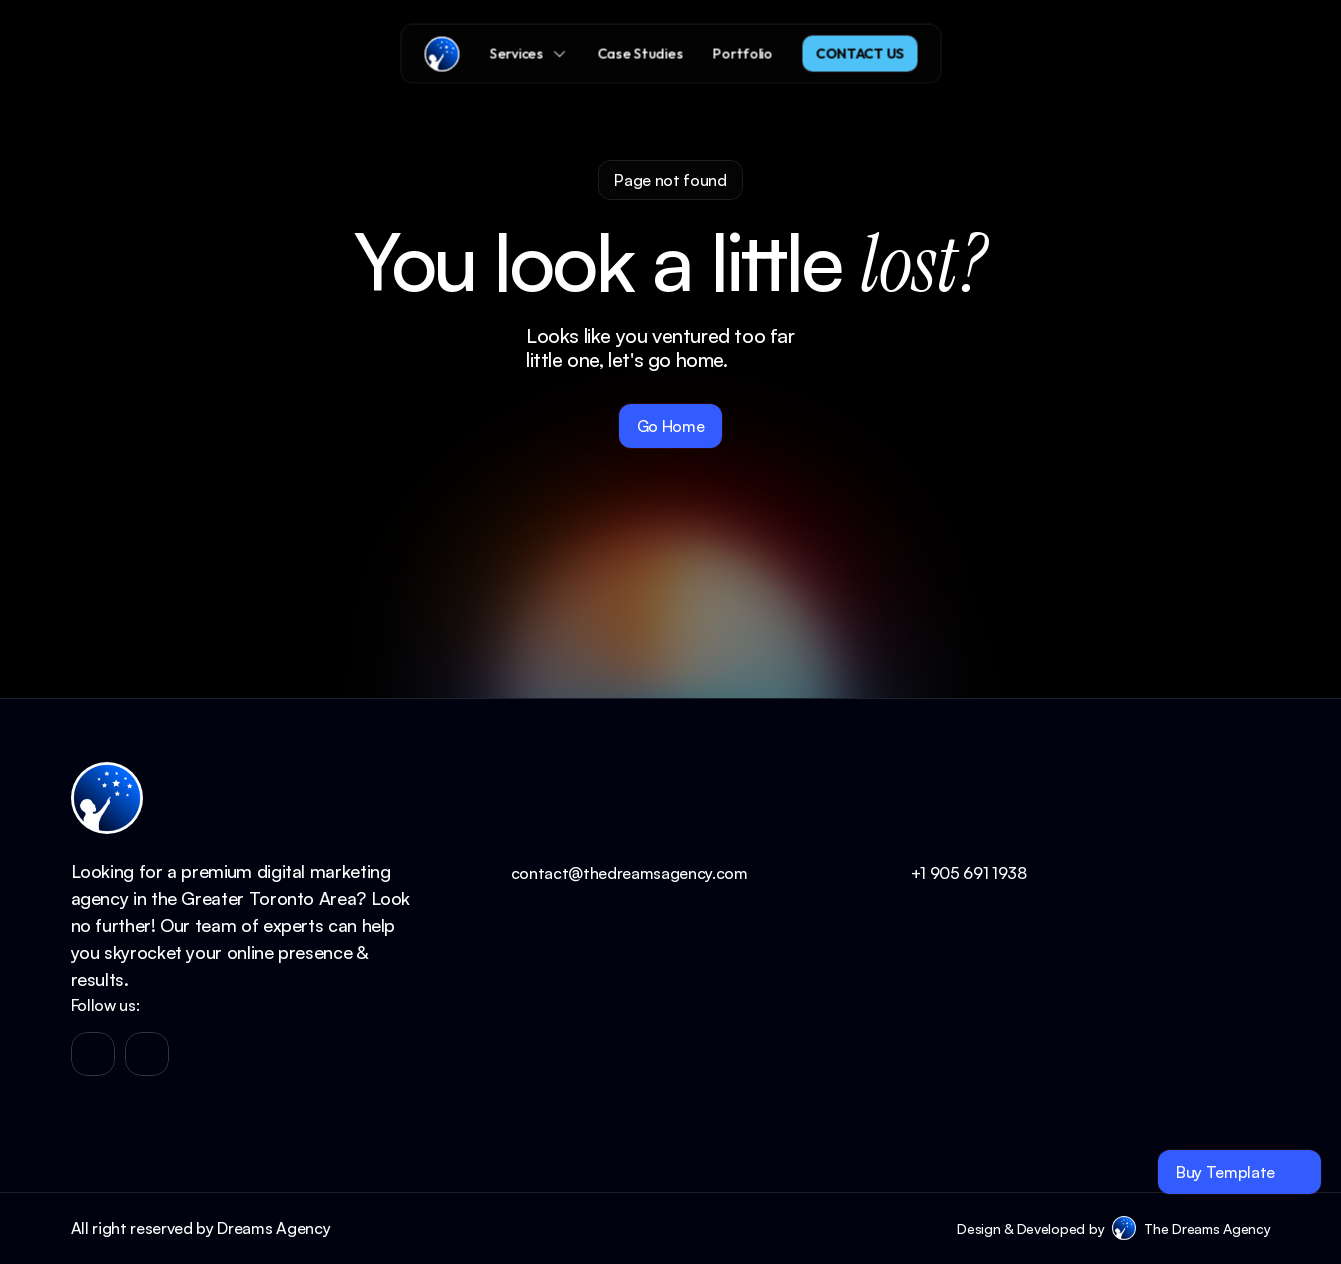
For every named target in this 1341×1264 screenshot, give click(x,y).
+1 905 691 (951, 873)
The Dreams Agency (1207, 1228)
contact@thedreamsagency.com (629, 873)
